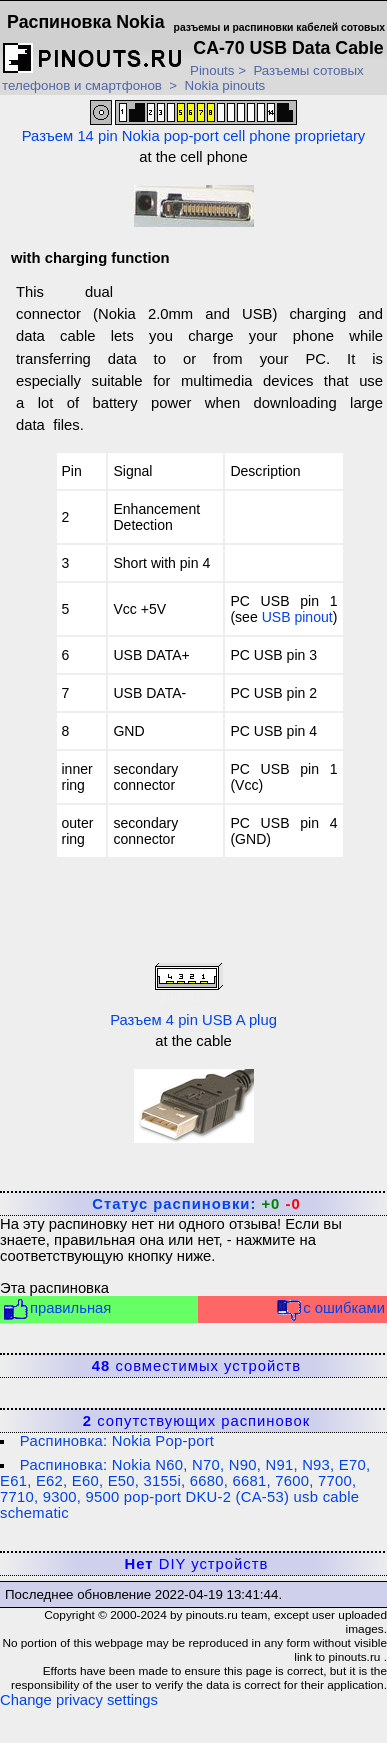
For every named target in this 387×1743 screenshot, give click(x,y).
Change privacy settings (79, 1700)
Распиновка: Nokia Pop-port (117, 1441)
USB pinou (295, 617)
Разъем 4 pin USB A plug (193, 993)
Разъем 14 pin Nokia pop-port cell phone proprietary (194, 122)
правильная (56, 1309)
